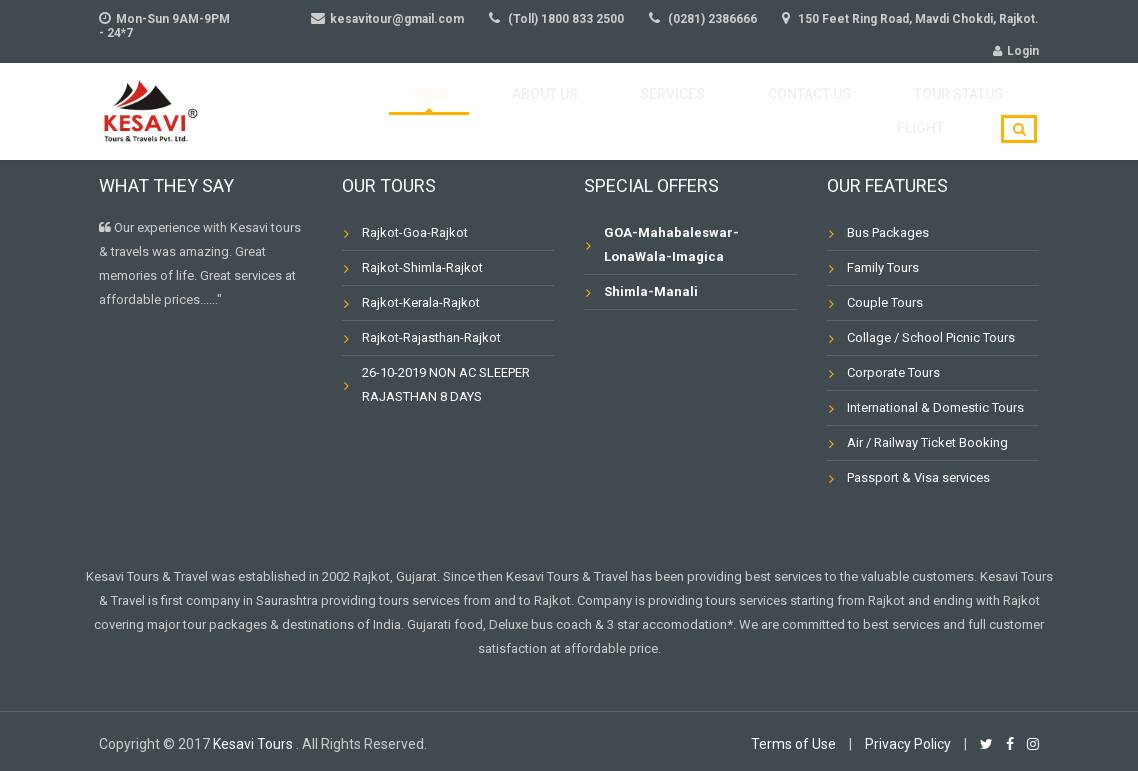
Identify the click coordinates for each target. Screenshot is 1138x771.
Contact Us (696, 111)
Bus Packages (888, 232)
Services (583, 111)
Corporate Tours (893, 372)
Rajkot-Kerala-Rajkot (421, 302)
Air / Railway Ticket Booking (927, 442)
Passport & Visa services (918, 477)
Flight (933, 111)
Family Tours (883, 267)
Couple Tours (885, 302)
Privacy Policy (908, 744)
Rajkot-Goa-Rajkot (415, 232)
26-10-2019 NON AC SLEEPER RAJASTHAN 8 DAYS (446, 384)
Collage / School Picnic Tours (931, 337)
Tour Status (824, 111)
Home (389, 111)
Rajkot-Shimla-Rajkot (422, 267)
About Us (480, 111)
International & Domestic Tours (935, 407)
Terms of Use (793, 744)
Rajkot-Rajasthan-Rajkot (431, 337)
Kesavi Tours (254, 744)
